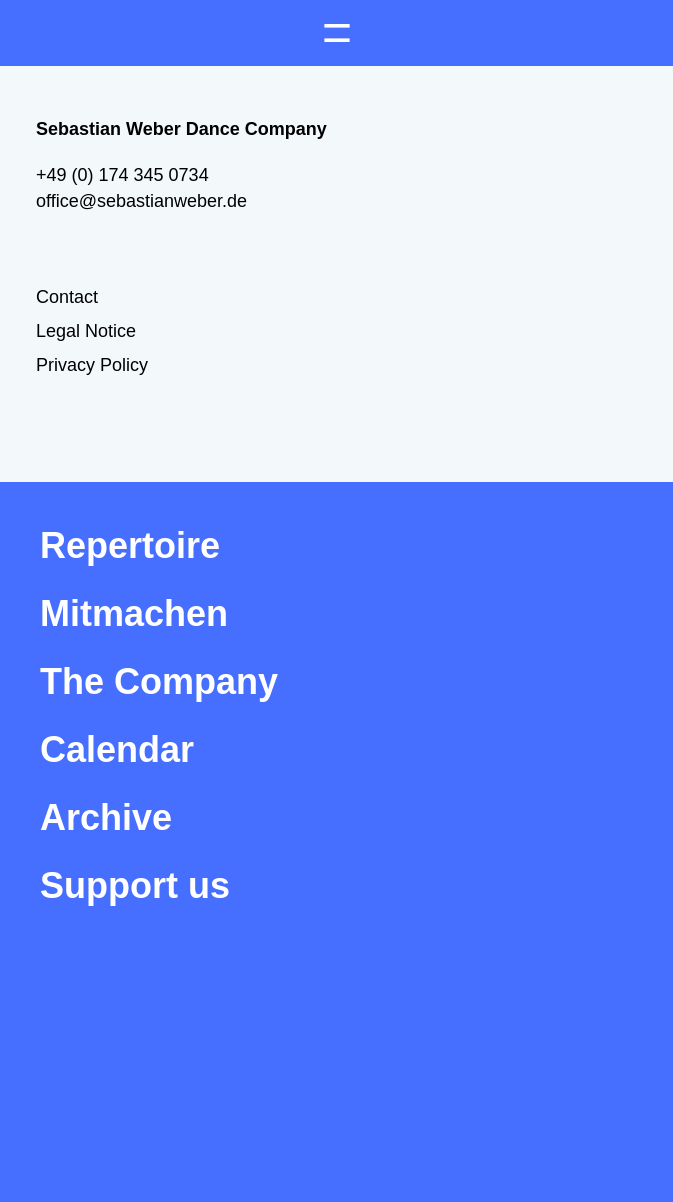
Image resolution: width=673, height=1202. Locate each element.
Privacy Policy (92, 365)
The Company (159, 681)
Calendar (117, 749)
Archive (106, 817)
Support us (135, 885)
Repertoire (130, 545)
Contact (67, 297)
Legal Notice (86, 331)
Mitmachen (134, 613)
